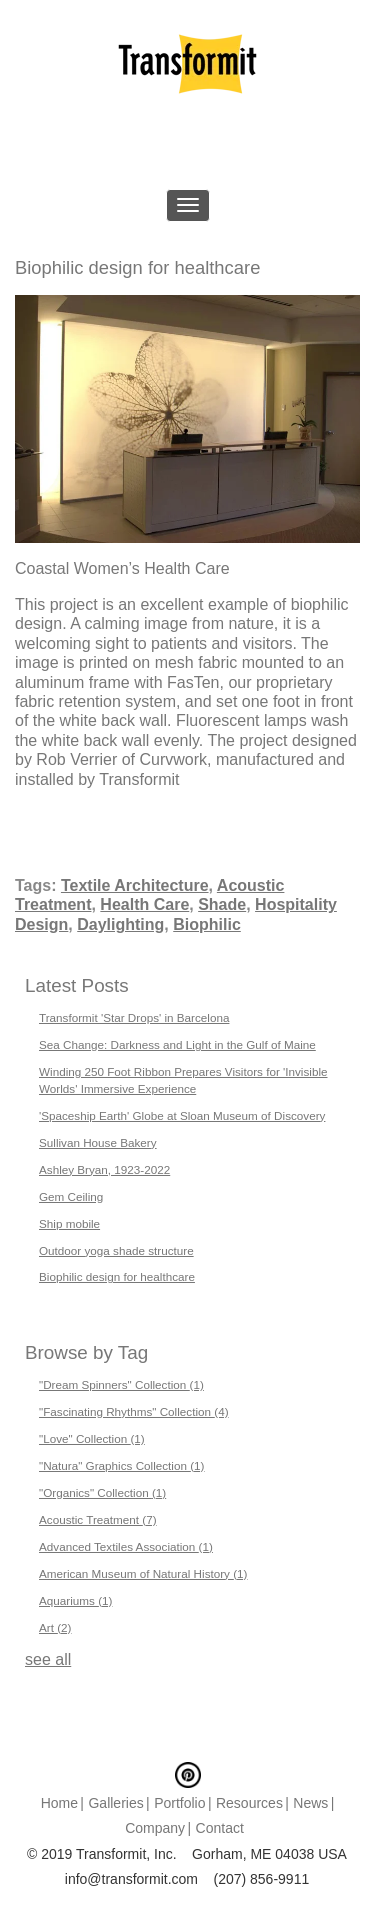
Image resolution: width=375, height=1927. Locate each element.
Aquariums (75, 1600)
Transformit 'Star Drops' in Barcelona (134, 1017)
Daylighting (120, 924)
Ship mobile (69, 1223)
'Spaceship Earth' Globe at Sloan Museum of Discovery (182, 1115)
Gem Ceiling (71, 1196)
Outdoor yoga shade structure (116, 1250)
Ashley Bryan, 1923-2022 (104, 1169)
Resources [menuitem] (249, 1803)
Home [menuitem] (59, 1803)
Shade (222, 904)
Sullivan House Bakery (98, 1142)
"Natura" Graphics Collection (122, 1465)
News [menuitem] (310, 1803)
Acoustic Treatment (98, 1519)
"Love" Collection (92, 1438)
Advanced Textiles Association (126, 1546)
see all (48, 1659)
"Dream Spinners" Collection (121, 1384)
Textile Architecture (135, 885)
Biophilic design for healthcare (117, 1276)
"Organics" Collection (102, 1492)
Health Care (144, 904)
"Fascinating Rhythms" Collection (134, 1411)
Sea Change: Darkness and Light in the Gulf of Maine (177, 1044)
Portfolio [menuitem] (179, 1803)
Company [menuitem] (155, 1828)
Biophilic (207, 924)
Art (55, 1627)
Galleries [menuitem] (115, 1803)
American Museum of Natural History (143, 1573)
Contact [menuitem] (220, 1828)
